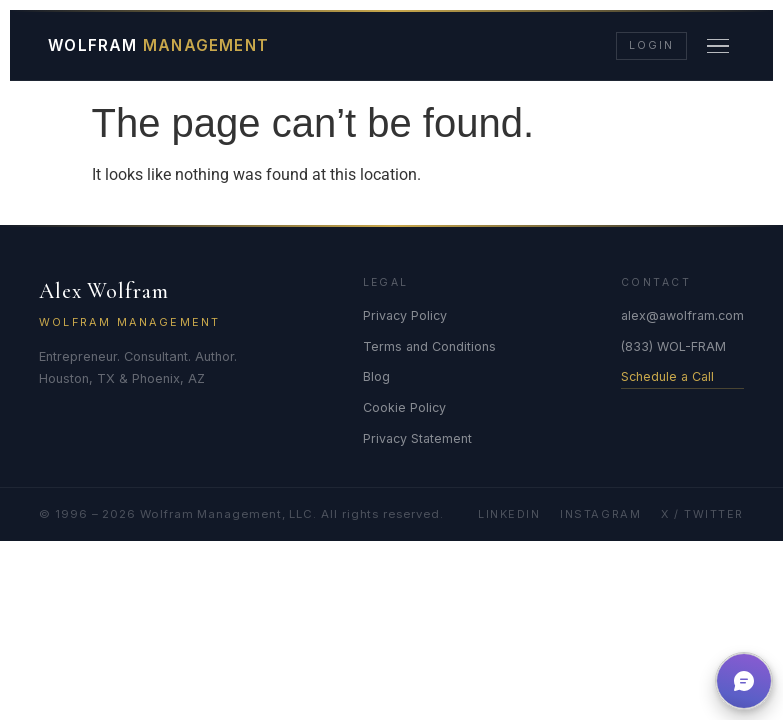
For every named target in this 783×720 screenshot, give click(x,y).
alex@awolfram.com (682, 315)
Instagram (600, 514)
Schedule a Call (667, 376)
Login (651, 45)
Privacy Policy (405, 315)
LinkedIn (509, 514)
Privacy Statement (417, 438)
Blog (376, 376)
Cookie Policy (404, 407)
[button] (744, 681)
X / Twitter (702, 514)
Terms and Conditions (429, 346)
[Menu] (719, 46)
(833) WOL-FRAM (673, 346)
